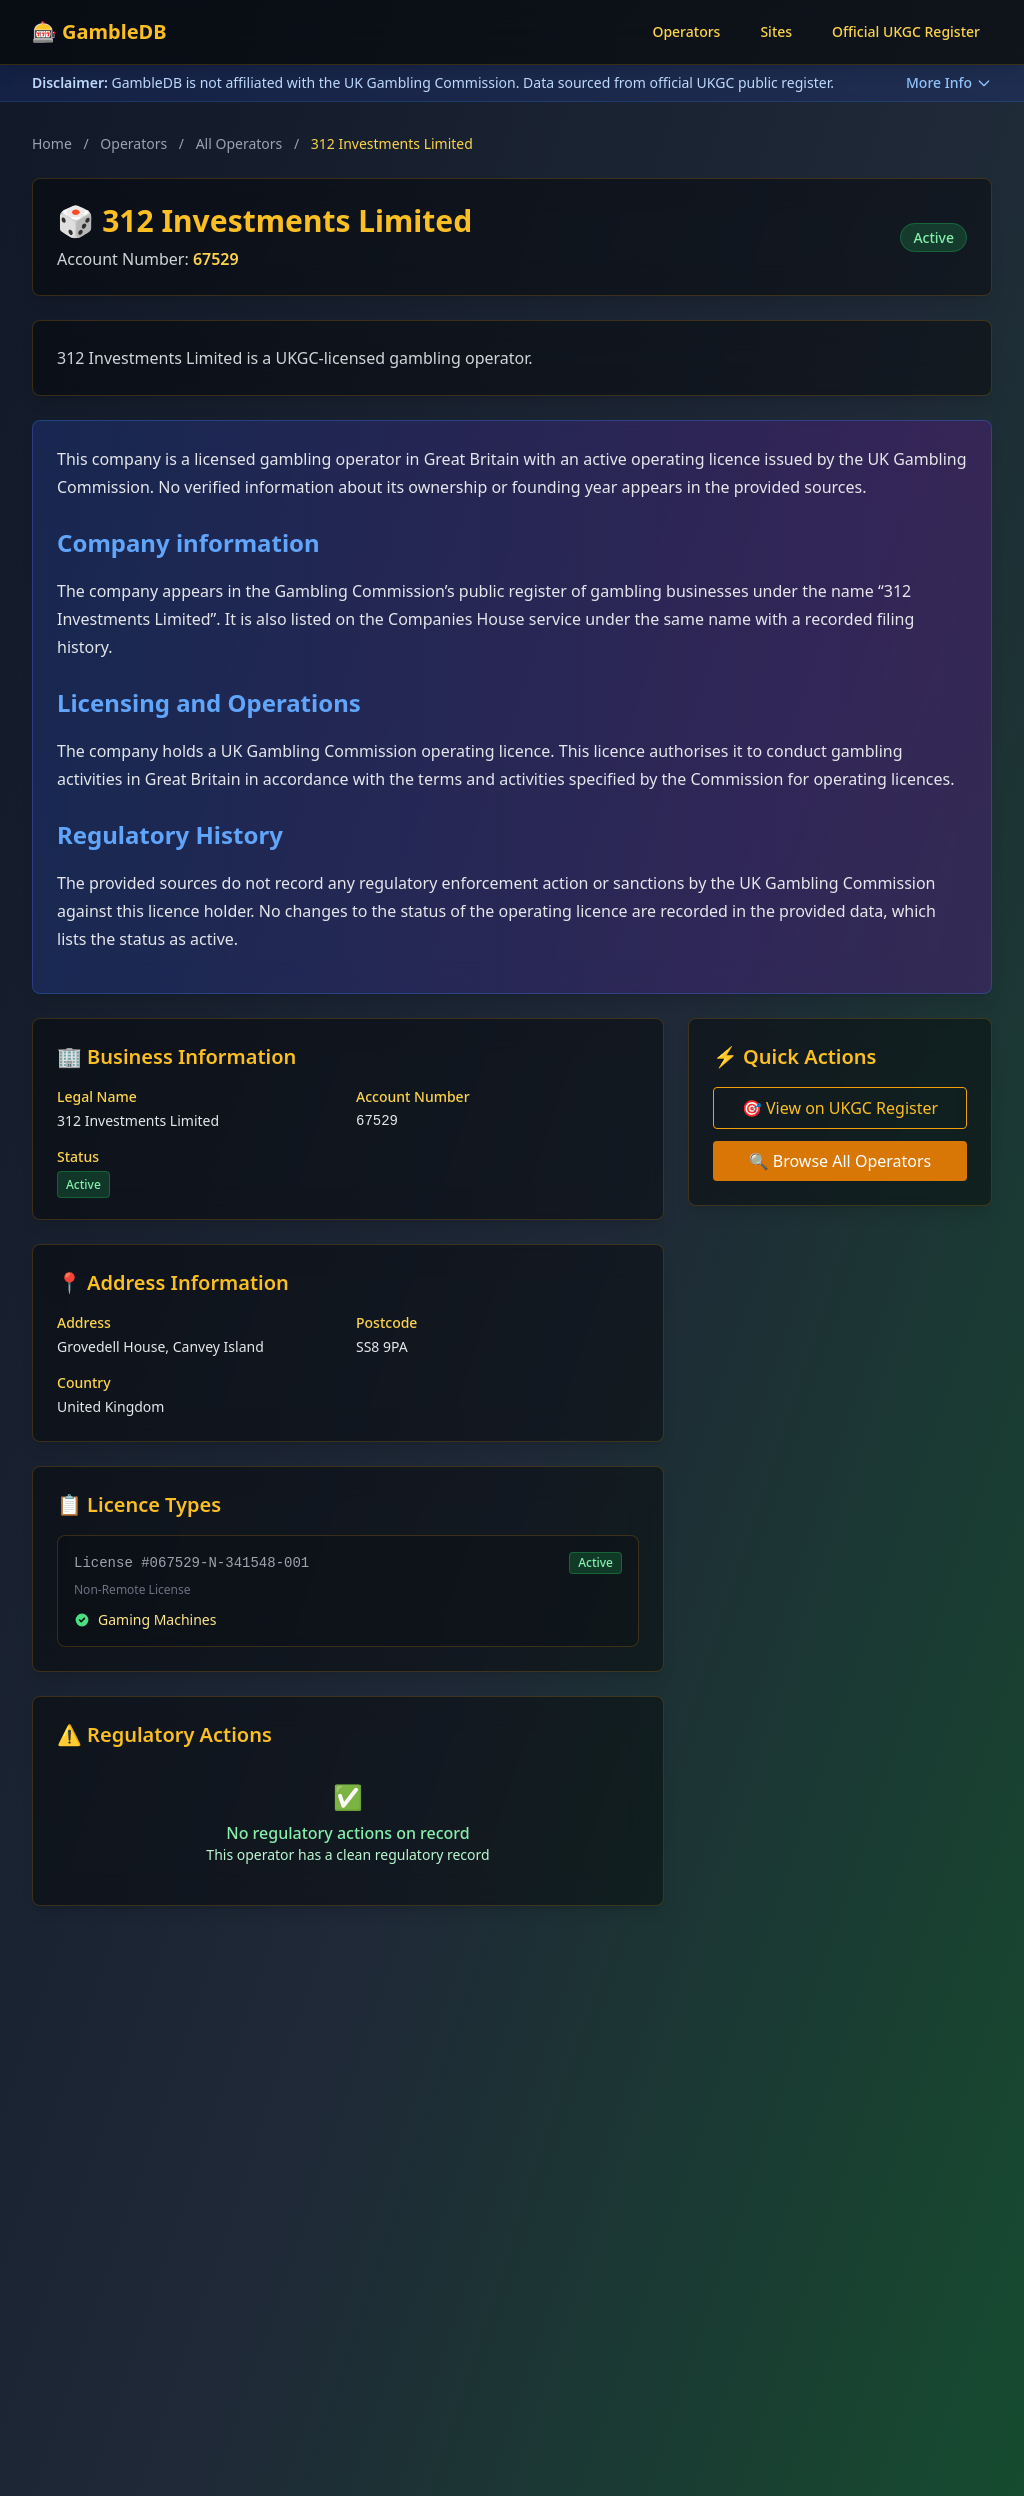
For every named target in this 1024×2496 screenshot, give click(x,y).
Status (78, 1156)
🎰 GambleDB (99, 31)
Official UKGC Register (906, 31)
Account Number (413, 1096)
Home (52, 143)
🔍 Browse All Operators (840, 1161)
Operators (686, 31)
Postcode (386, 1322)
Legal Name (97, 1096)
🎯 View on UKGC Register (840, 1108)
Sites (776, 31)
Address (84, 1322)
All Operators (239, 143)
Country (84, 1382)
